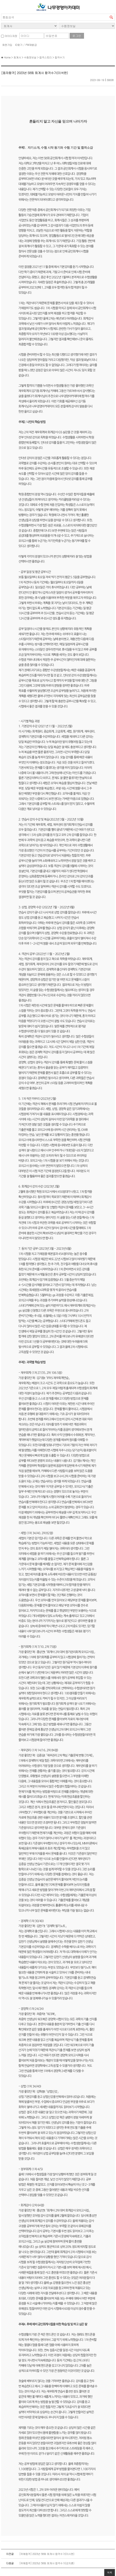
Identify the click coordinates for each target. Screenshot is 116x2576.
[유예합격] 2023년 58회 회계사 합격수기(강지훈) (37, 2563)
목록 (109, 2572)
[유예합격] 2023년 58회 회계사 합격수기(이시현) (37, 2554)
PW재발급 (31, 45)
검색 (111, 17)
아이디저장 (9, 36)
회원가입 (7, 45)
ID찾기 (18, 45)
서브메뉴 (5, 6)
